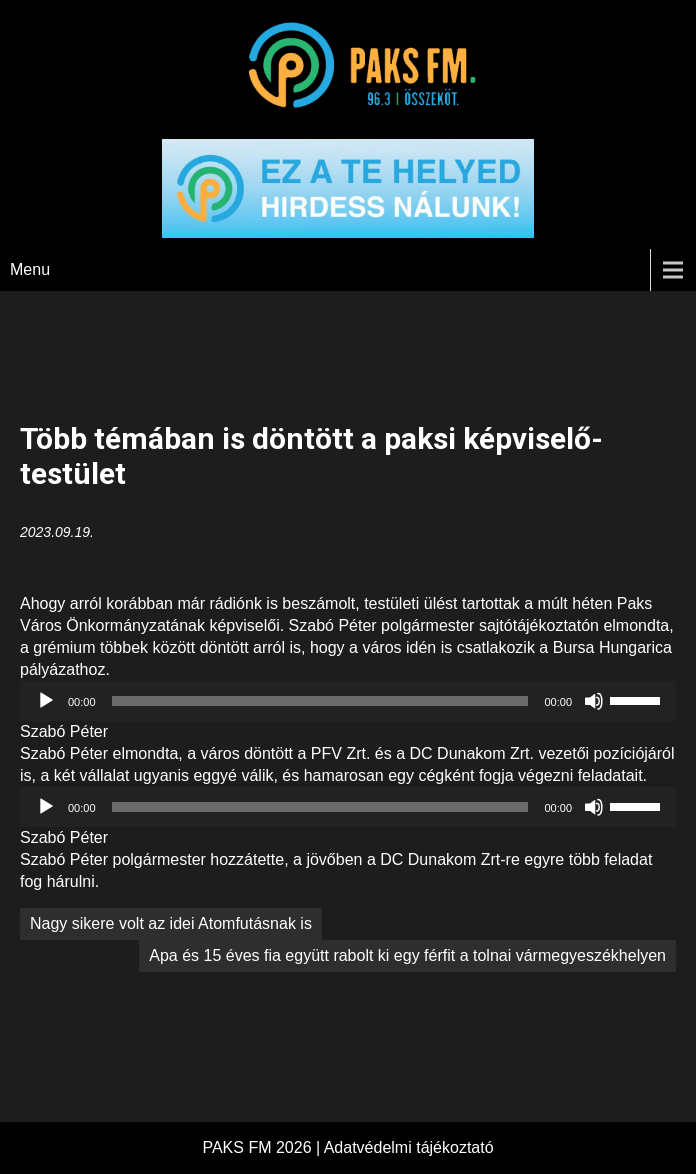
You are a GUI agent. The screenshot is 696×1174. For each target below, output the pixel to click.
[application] (348, 701)
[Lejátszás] (46, 701)
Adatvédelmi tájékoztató (409, 1147)
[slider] (320, 701)
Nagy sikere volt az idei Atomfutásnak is (171, 923)
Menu (30, 269)
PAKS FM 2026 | (262, 1147)
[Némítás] (594, 701)
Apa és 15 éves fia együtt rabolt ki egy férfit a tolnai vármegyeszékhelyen (407, 955)
